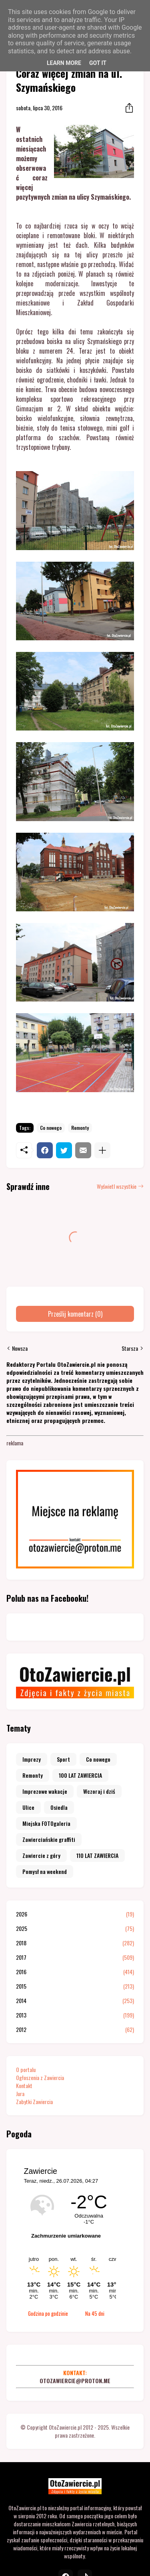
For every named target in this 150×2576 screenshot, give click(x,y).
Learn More (64, 63)
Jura (20, 2093)
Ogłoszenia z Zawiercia (40, 2077)
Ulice (28, 1807)
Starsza (130, 1348)
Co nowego (51, 1127)
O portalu (26, 2069)
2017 (75, 1957)
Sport (63, 1759)
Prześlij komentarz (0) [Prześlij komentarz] (75, 1314)
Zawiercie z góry (41, 1855)
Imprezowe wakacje (44, 1791)
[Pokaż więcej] (102, 1150)
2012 (75, 2030)
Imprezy (31, 1759)
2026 (75, 1914)
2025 (75, 1928)
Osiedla (59, 1807)
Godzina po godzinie (48, 2313)
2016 (75, 1972)
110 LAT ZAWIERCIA (97, 1855)
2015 (75, 1986)
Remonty (80, 1127)
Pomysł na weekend (44, 1871)
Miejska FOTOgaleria (46, 1823)
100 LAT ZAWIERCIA (80, 1775)
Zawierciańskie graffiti (48, 1839)
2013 (75, 2015)
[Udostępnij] (127, 108)
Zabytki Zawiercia (34, 2101)
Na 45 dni (94, 2313)
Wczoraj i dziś (99, 1791)
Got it (97, 63)
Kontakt (24, 2085)
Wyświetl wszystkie (116, 1186)
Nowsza (20, 1348)
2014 (75, 2001)
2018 (75, 1943)
